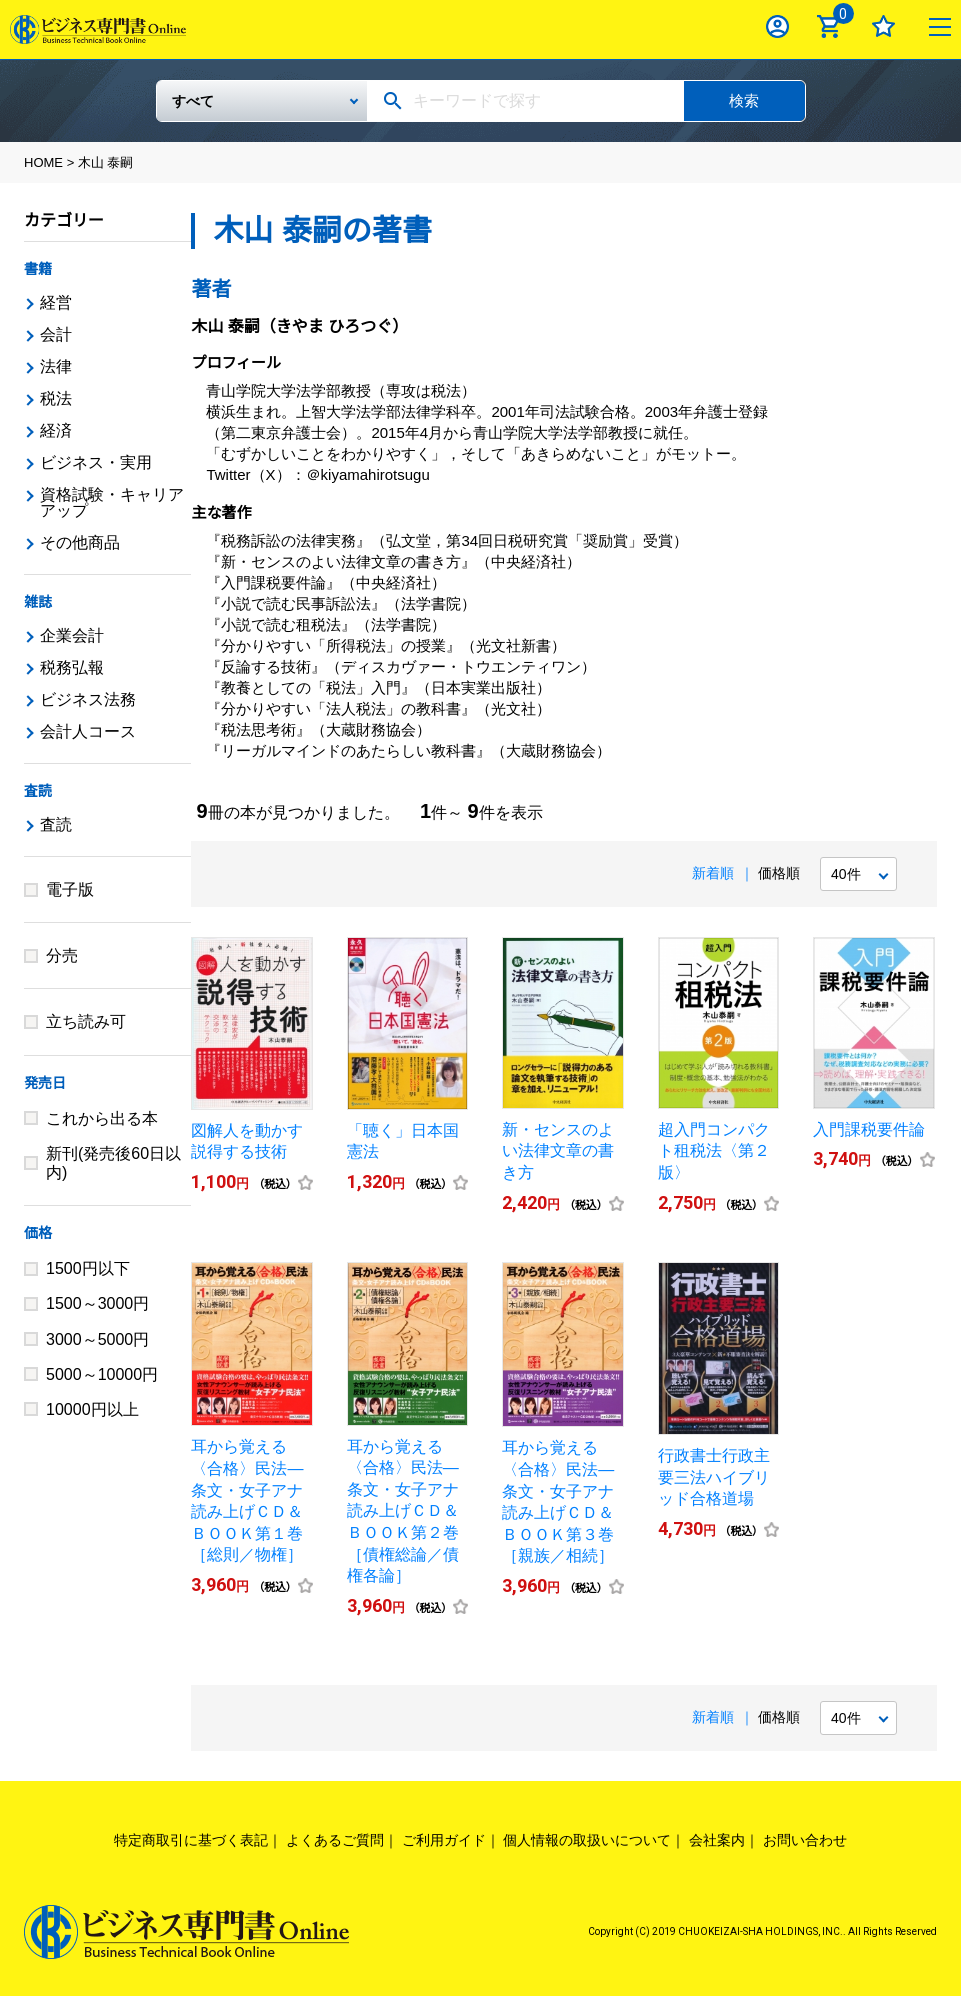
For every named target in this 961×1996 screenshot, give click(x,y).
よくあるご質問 (335, 1840)
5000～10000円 (102, 1374)
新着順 (713, 873)
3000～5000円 (97, 1339)
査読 (38, 791)
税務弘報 (72, 667)
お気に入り (883, 26)
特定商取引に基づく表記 (191, 1840)
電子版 (70, 889)
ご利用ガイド (444, 1840)
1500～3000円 (97, 1303)
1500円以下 (88, 1268)
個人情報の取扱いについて (587, 1840)
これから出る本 (102, 1118)
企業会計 (72, 635)
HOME (43, 162)
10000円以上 (92, 1409)
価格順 (779, 873)
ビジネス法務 (88, 699)
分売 (62, 955)
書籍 (38, 269)
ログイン (777, 26)
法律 (56, 366)
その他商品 (80, 542)
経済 (56, 430)
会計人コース (88, 731)
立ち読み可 (86, 1021)
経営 (56, 302)
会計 (56, 334)
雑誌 (38, 602)
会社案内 (717, 1840)
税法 (56, 398)
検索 (744, 100)
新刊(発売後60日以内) (113, 1163)
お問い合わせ (805, 1840)
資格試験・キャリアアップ (112, 502)
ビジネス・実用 (96, 462)
